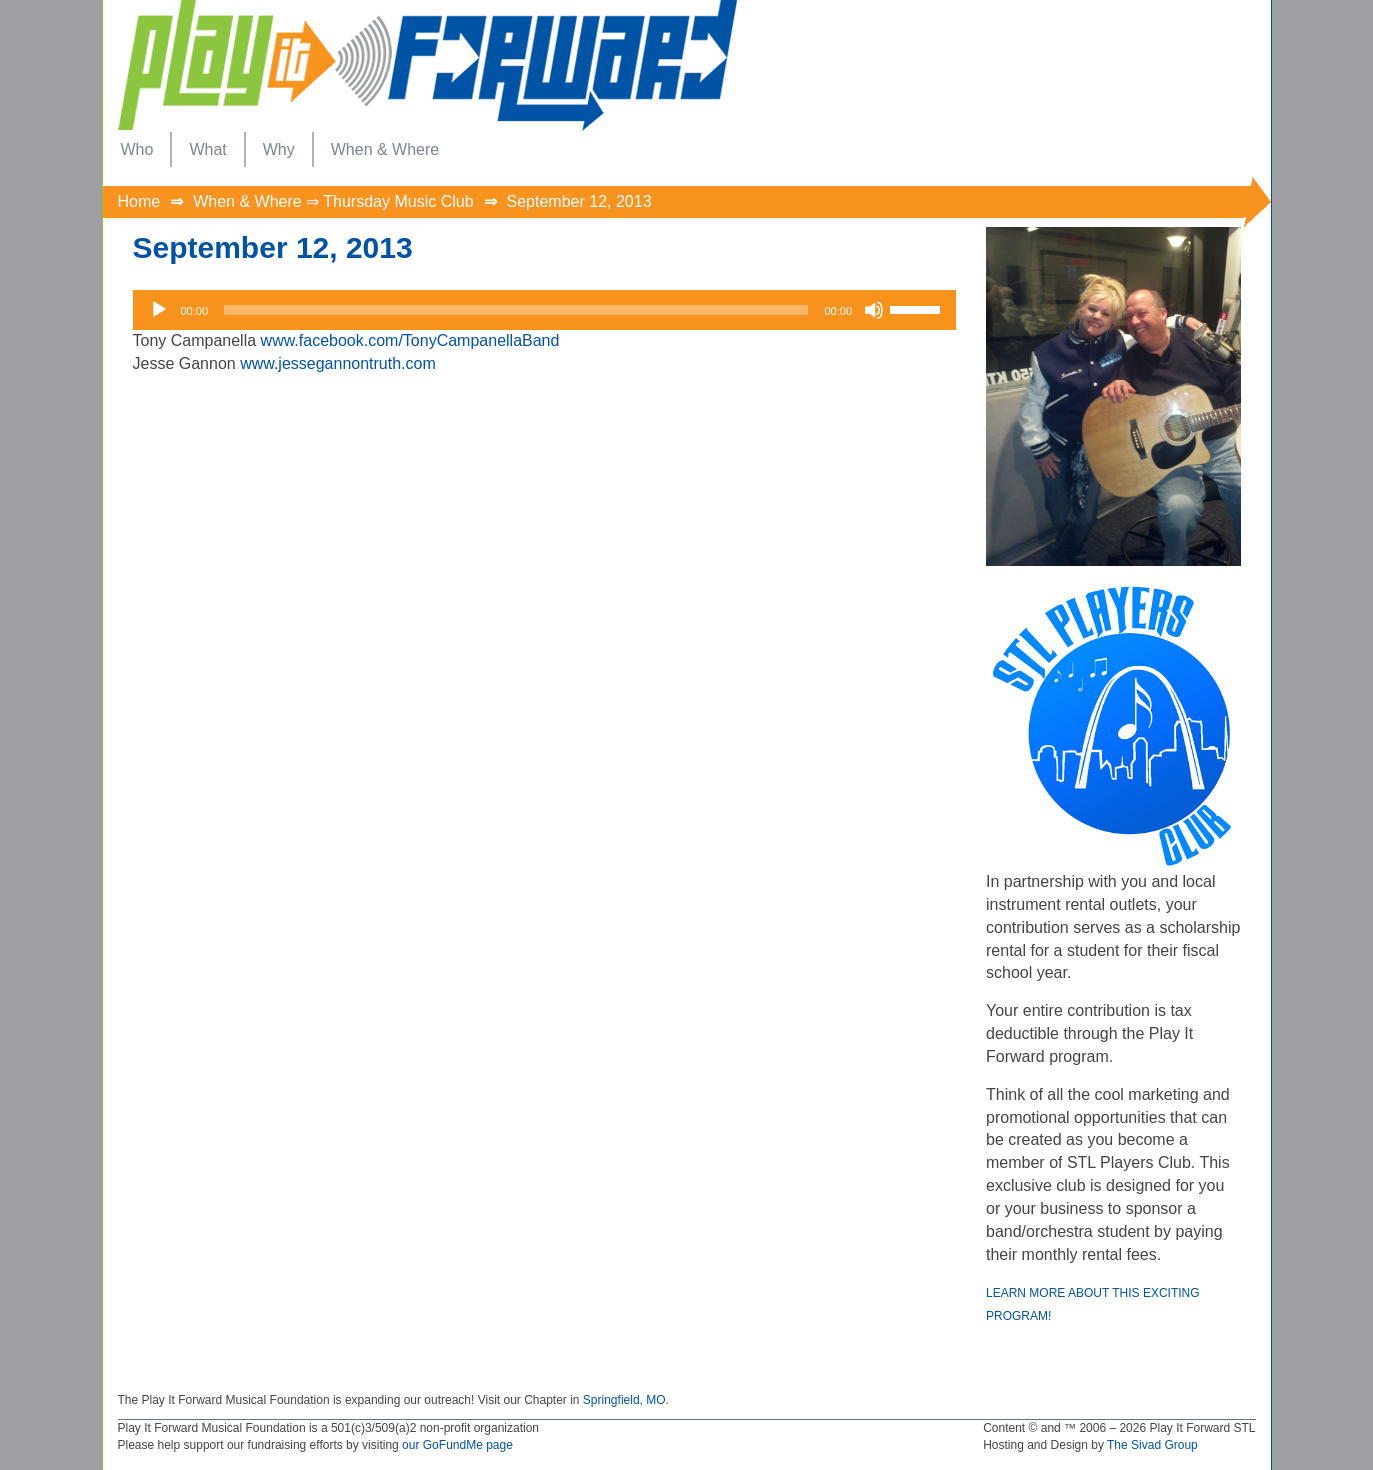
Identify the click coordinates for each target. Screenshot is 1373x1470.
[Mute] (874, 310)
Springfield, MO (624, 1400)
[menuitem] (137, 149)
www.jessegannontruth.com (338, 363)
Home (139, 201)
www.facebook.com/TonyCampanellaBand (410, 340)
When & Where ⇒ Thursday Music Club (333, 201)
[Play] (159, 310)
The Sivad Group (1152, 1445)
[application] (545, 310)
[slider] (516, 310)
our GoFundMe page (457, 1445)
